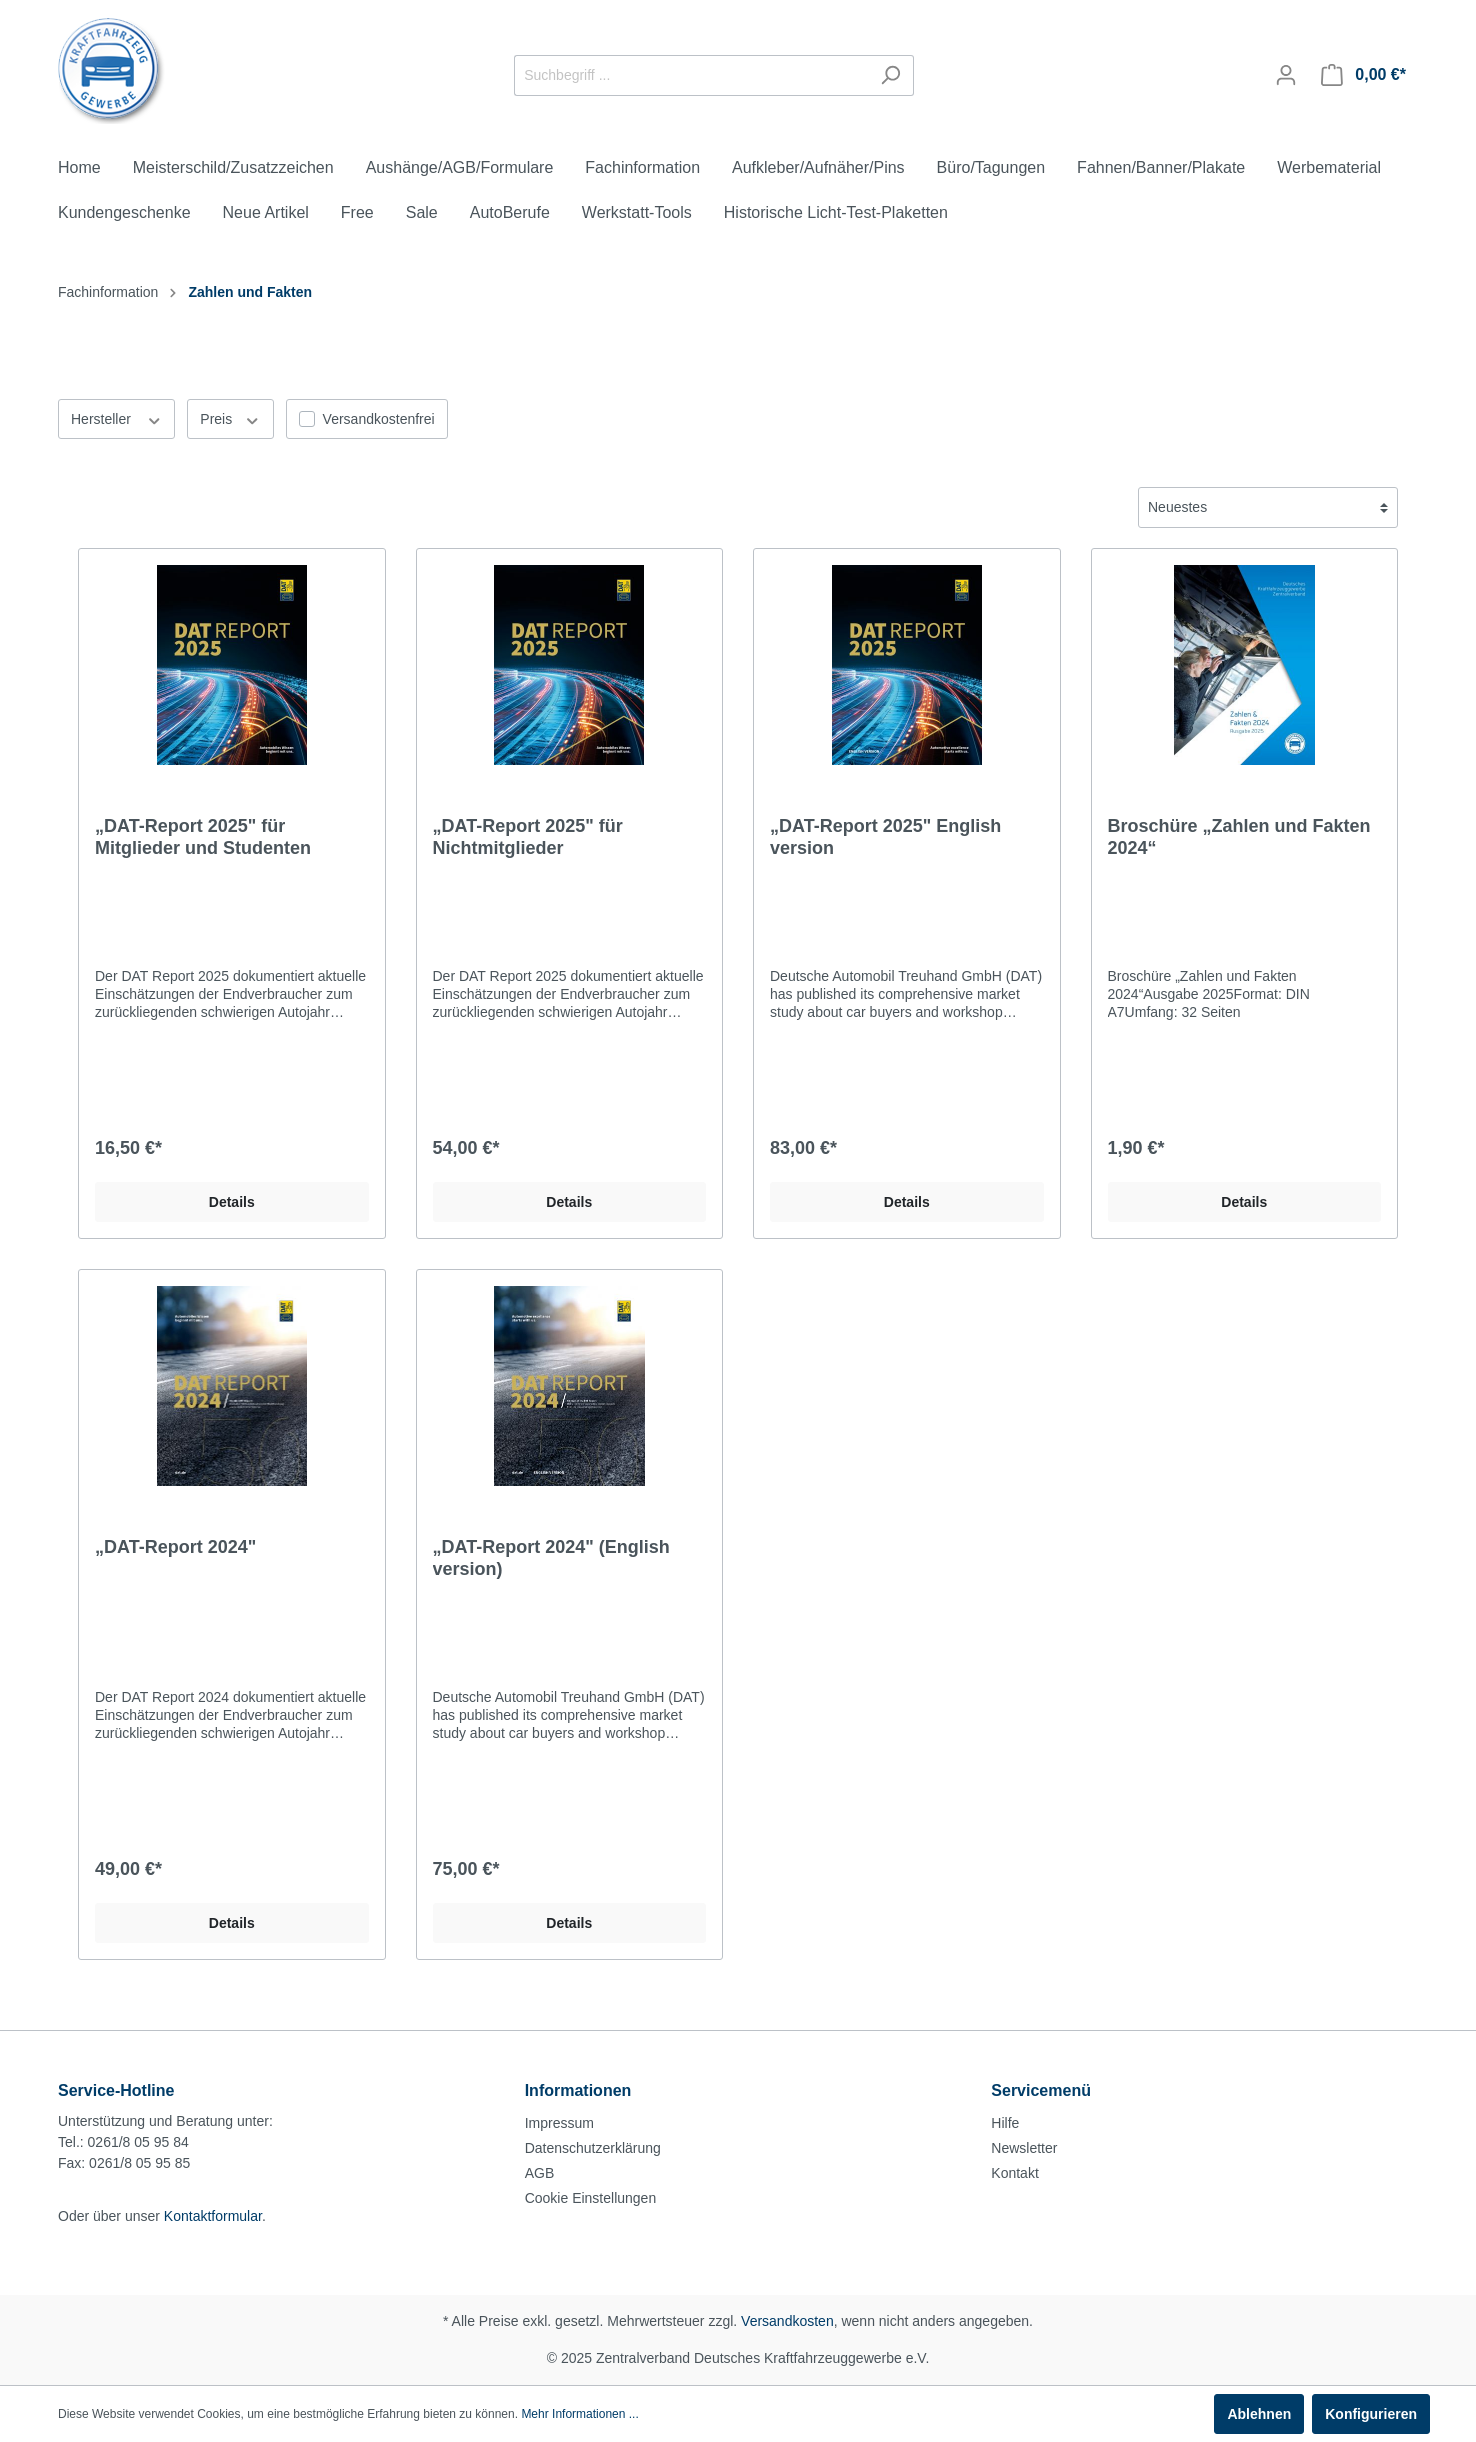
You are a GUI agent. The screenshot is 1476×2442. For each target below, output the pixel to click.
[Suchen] (890, 75)
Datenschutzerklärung (593, 2148)
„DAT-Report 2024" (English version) (551, 1558)
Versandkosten (787, 2321)
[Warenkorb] (1363, 75)
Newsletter (1024, 2148)
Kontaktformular (213, 2216)
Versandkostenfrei (379, 419)
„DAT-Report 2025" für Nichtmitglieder (528, 837)
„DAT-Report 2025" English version (885, 837)
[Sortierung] (1268, 507)
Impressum (559, 2123)
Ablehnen (1259, 2414)
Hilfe (1005, 2123)
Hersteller (116, 418)
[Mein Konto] (1286, 75)
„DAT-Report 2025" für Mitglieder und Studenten (203, 837)
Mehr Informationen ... (579, 2414)
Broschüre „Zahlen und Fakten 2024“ (1239, 837)
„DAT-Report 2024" (175, 1547)
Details (232, 1202)
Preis (230, 418)
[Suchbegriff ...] (691, 75)
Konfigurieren (1371, 2414)
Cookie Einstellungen (591, 2198)
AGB (540, 2173)
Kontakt (1014, 2173)
